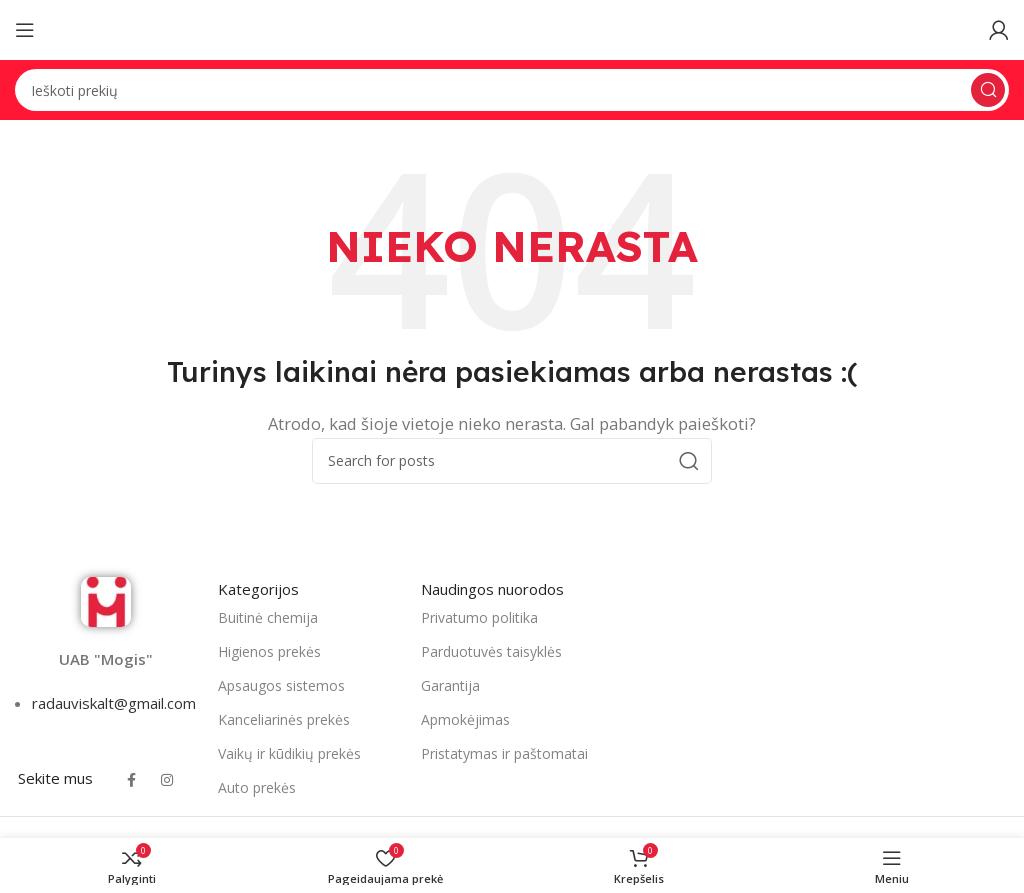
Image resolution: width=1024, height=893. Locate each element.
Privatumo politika (479, 617)
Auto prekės (257, 787)
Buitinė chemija (268, 617)
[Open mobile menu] (25, 30)
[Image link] (106, 600)
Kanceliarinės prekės (284, 719)
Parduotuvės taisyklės (491, 651)
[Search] (512, 90)
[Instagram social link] (167, 781)
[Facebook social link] (131, 781)
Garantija (450, 685)
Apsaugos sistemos (281, 685)
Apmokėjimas (465, 719)
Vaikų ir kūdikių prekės (289, 753)
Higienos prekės (269, 651)
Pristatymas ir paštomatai (504, 753)
